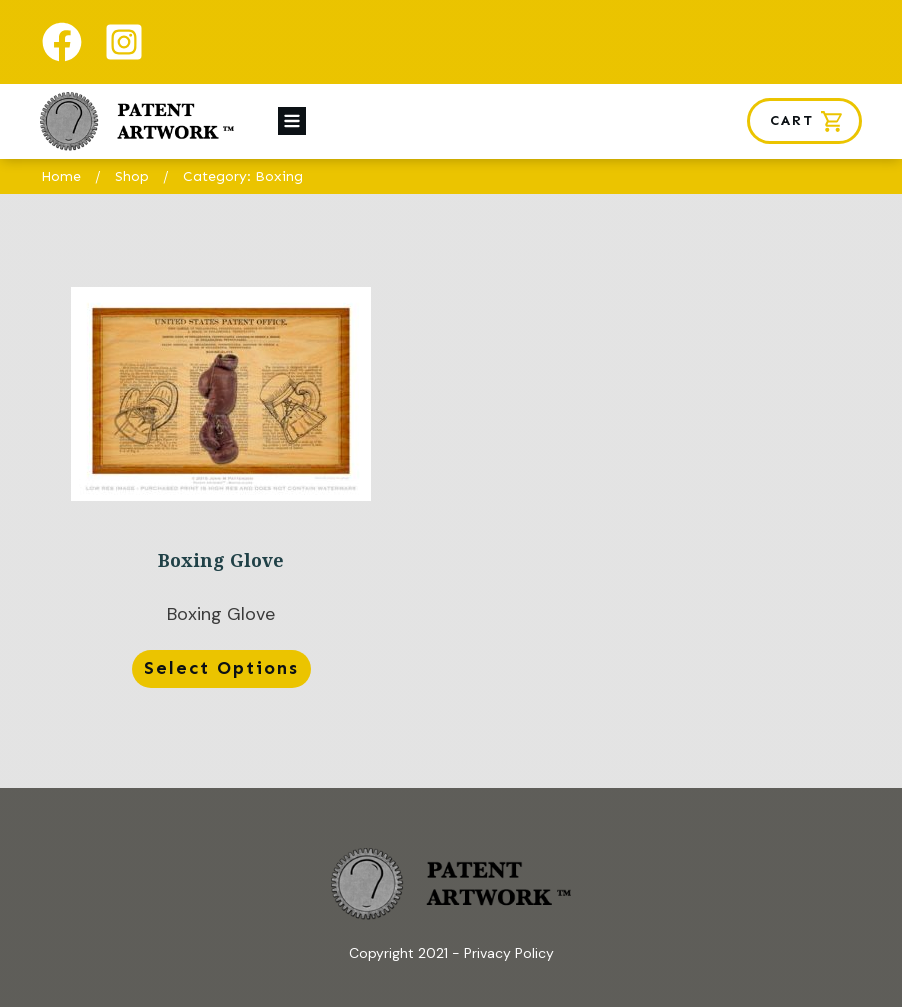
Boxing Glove (221, 491)
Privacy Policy (509, 953)
